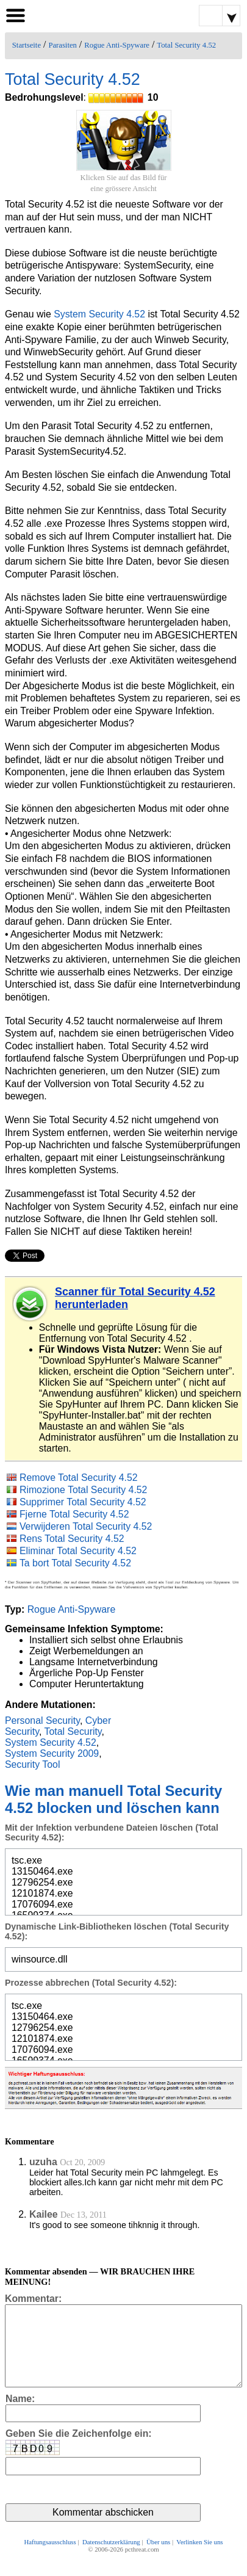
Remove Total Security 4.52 (79, 1477)
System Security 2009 (52, 1753)
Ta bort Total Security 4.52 (75, 1563)
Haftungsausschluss (50, 2559)
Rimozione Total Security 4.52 (84, 1490)
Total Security (73, 1731)
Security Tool (32, 1764)
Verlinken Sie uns (199, 2559)
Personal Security (42, 1720)
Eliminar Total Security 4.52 (78, 1551)
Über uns (158, 2559)
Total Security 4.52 (186, 45)
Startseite (26, 45)
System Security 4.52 (99, 314)
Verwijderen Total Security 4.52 (86, 1526)
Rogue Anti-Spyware (116, 45)
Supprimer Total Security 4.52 (83, 1502)
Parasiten (62, 45)
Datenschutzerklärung (111, 2559)
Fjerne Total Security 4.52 (74, 1514)
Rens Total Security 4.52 (72, 1538)
